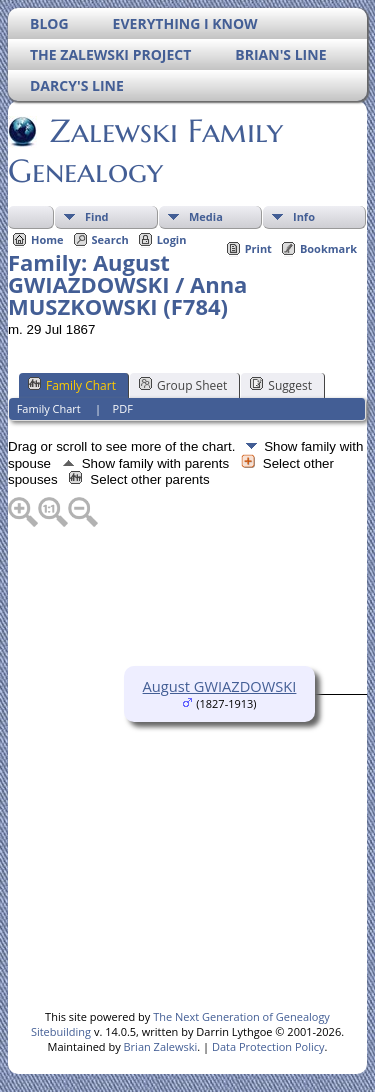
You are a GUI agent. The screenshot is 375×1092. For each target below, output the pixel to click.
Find (97, 216)
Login (172, 239)
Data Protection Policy (268, 1046)
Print (258, 248)
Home (47, 239)
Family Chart (72, 385)
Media (206, 216)
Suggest (281, 385)
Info (304, 216)
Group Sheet (183, 385)
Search (110, 239)
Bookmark (328, 248)
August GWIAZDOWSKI (220, 686)
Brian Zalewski (161, 1046)
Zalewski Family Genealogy (145, 151)
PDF (123, 408)
